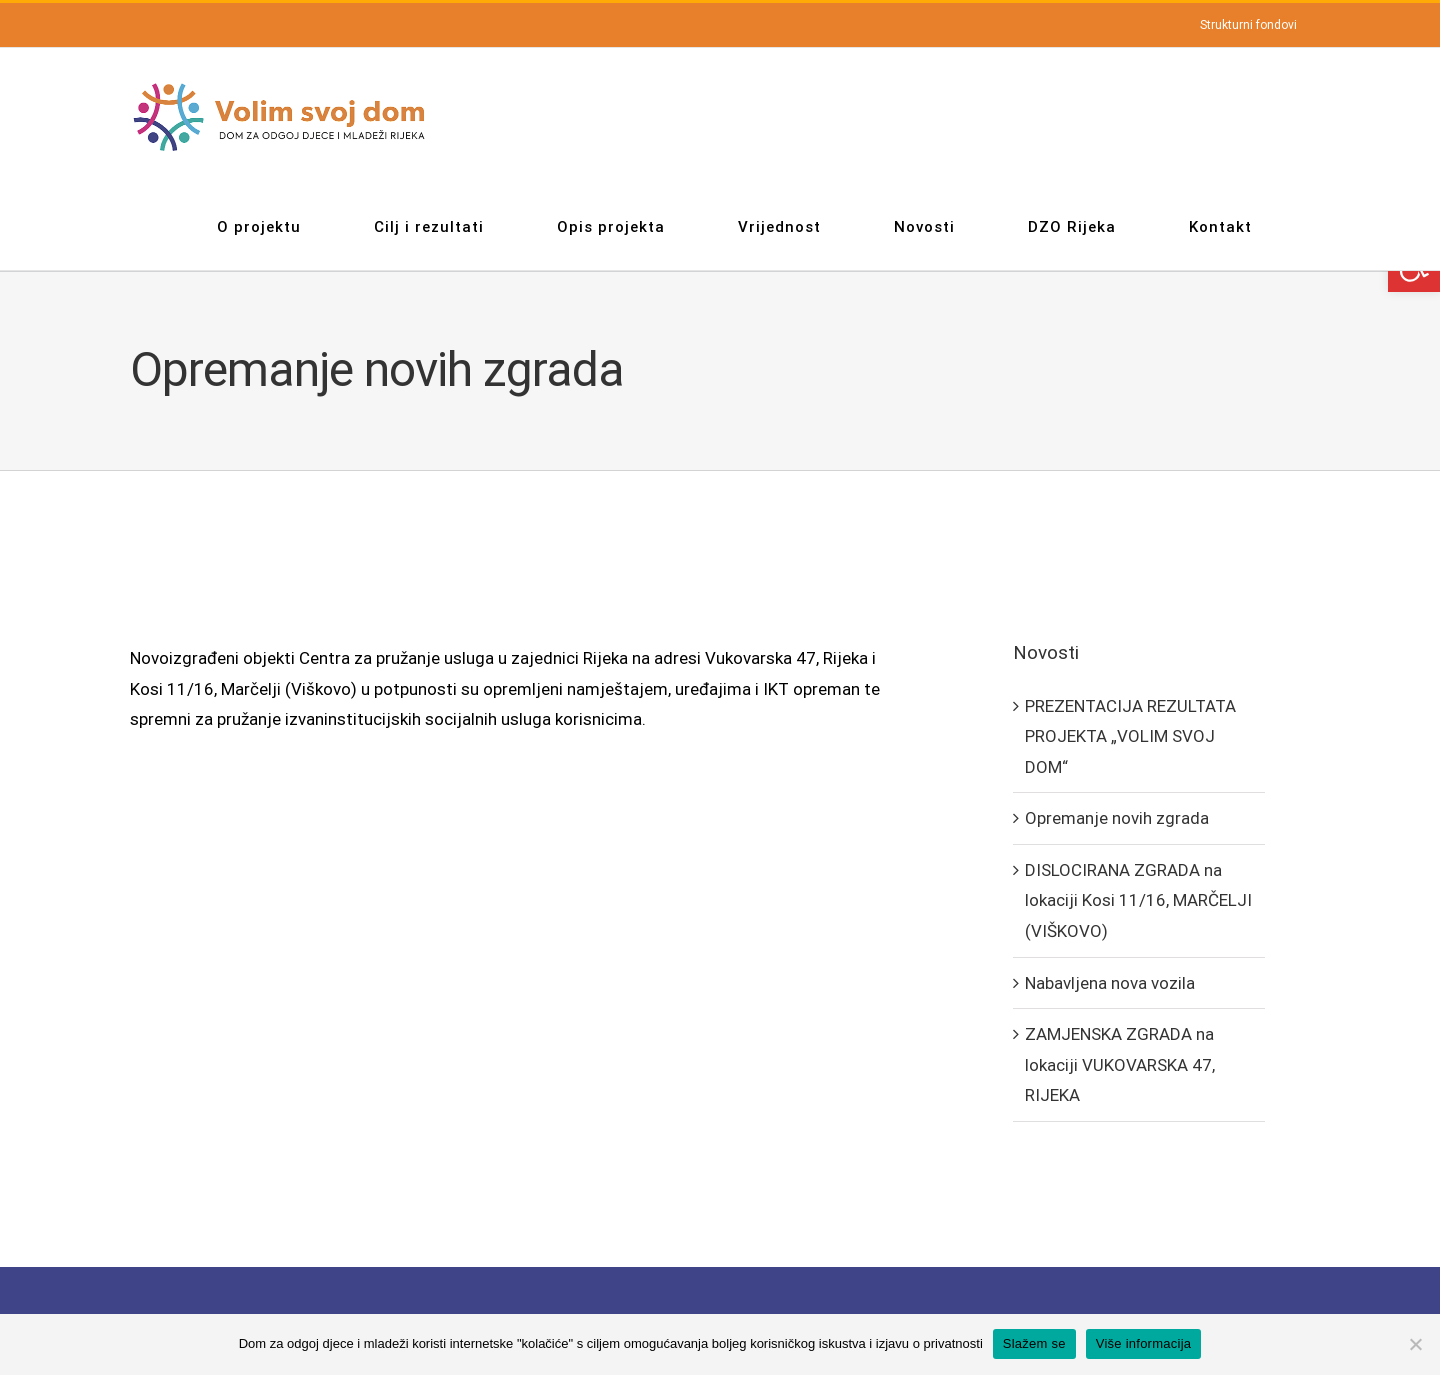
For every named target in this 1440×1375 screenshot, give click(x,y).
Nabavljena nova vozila (1110, 983)
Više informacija (1144, 1343)
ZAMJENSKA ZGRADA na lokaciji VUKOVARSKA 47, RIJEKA (1120, 1064)
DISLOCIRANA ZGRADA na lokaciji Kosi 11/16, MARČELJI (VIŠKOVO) (1138, 900)
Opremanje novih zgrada (1117, 818)
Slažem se (1034, 1343)
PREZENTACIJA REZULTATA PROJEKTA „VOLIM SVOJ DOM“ (1130, 736)
